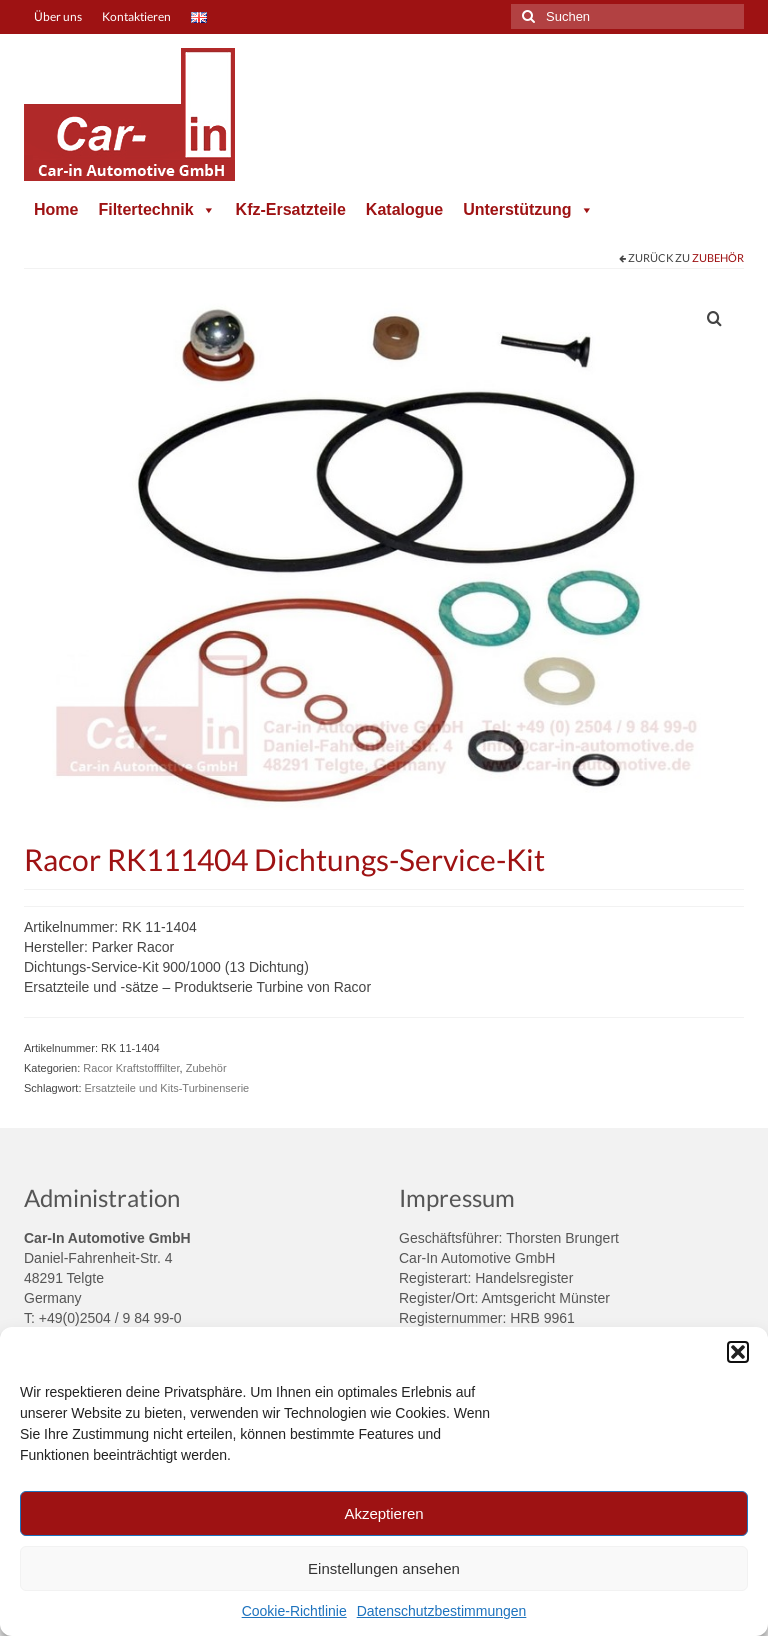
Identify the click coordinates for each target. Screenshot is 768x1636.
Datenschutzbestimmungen (442, 1611)
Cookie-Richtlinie (294, 1611)
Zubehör (718, 257)
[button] (738, 1352)
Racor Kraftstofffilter (131, 1068)
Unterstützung (528, 209)
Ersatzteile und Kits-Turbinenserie (167, 1088)
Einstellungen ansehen (384, 1568)
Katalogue (404, 209)
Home (56, 209)
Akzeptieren (383, 1513)
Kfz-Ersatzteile (291, 209)
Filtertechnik (156, 209)
